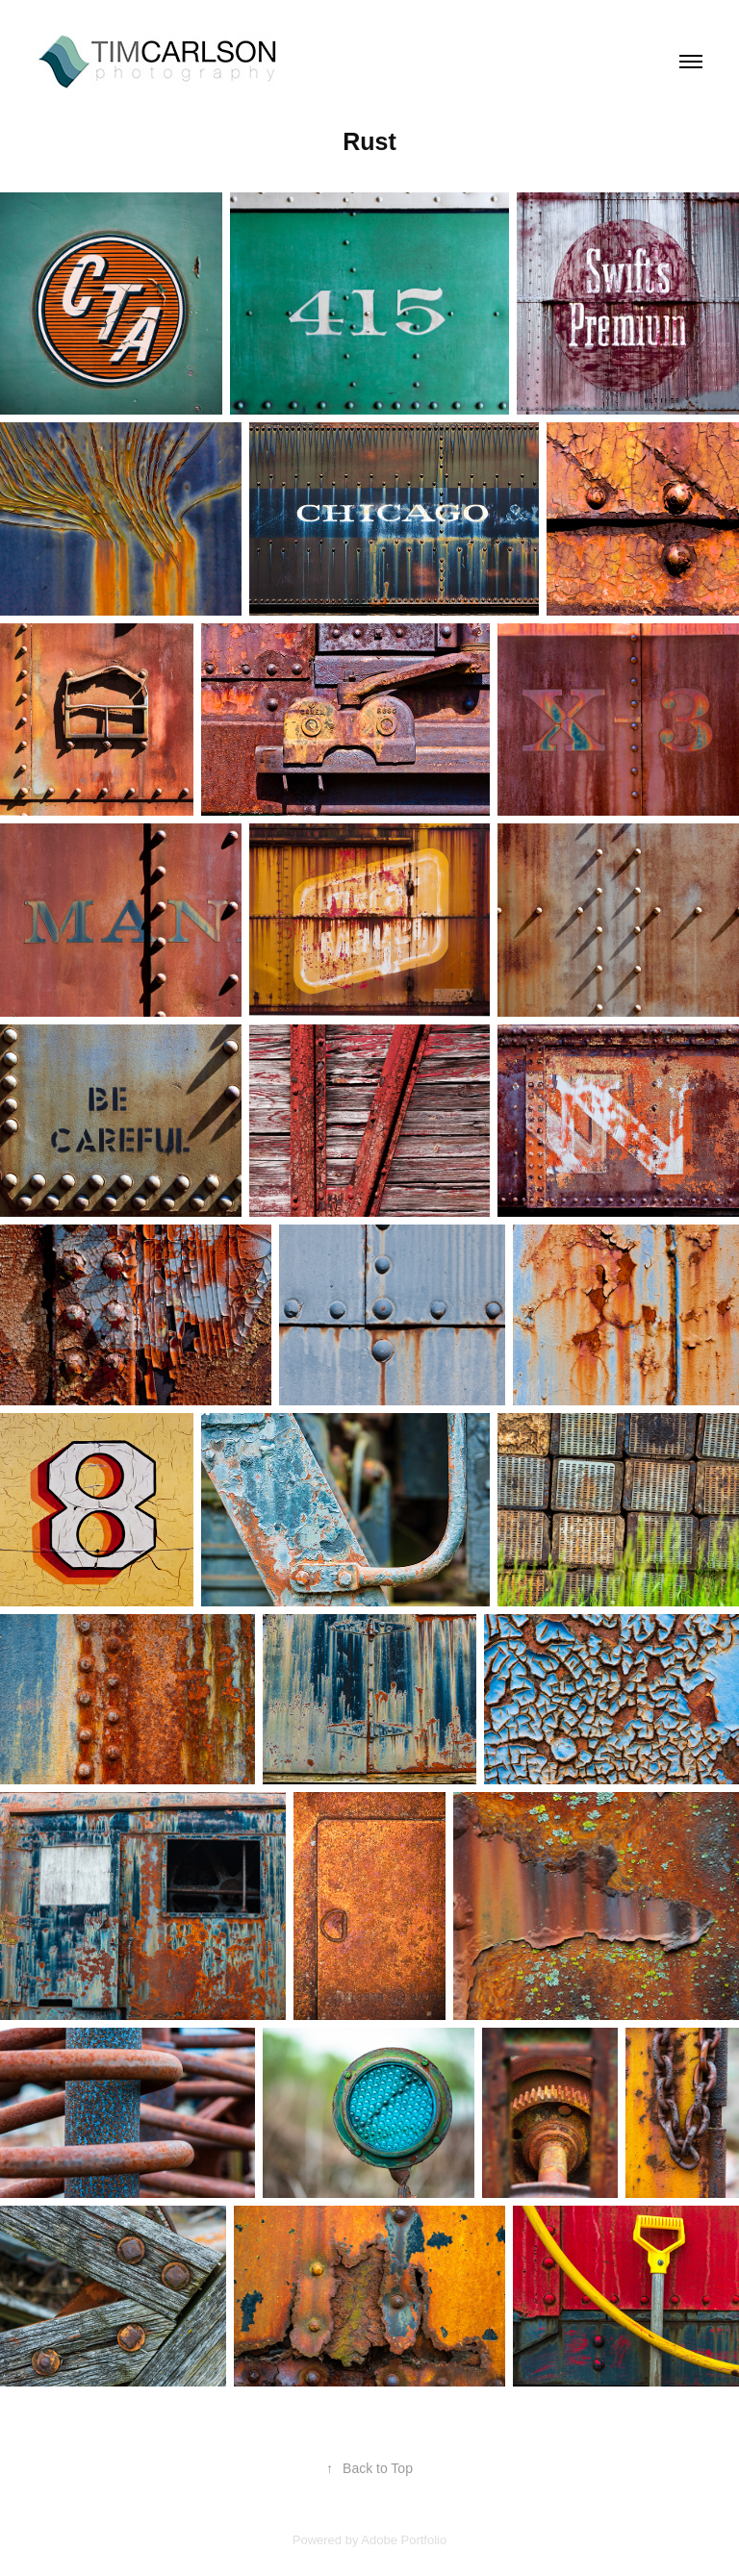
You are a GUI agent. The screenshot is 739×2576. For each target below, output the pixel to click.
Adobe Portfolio (403, 2540)
